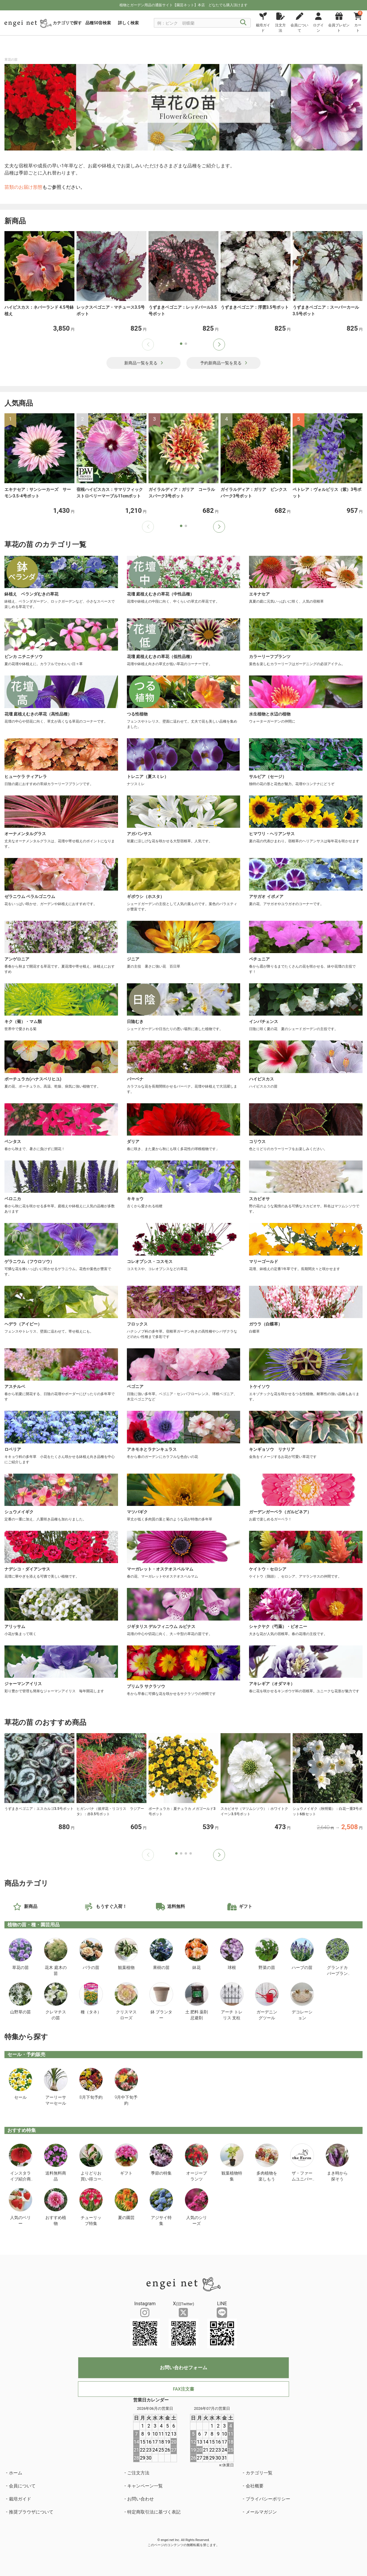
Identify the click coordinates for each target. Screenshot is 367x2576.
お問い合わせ (140, 2499)
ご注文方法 (138, 2473)
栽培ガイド (20, 2499)
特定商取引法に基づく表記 (154, 2512)
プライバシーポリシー (268, 2499)
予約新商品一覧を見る (223, 363)
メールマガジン (261, 2512)
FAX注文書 (183, 2389)
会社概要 (255, 2486)
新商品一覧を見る (143, 363)
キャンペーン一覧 (145, 2486)
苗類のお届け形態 (23, 187)
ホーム (15, 2473)
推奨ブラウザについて (31, 2512)
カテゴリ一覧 (259, 2473)
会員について (22, 2486)
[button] (219, 344)
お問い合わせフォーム (183, 2367)
